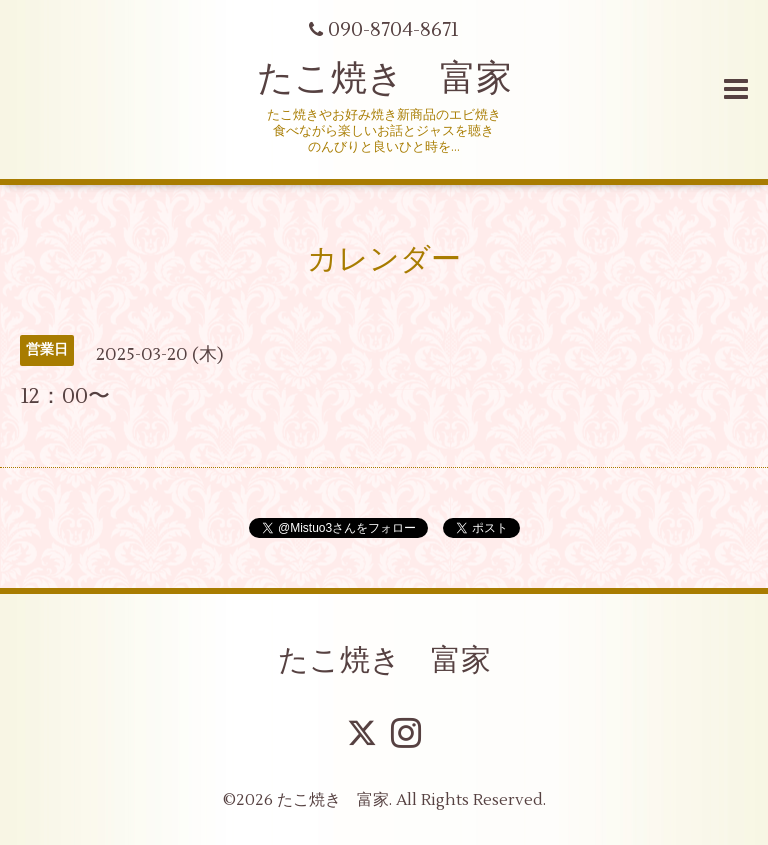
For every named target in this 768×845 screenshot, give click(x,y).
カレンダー (384, 259)
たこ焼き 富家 (384, 79)
